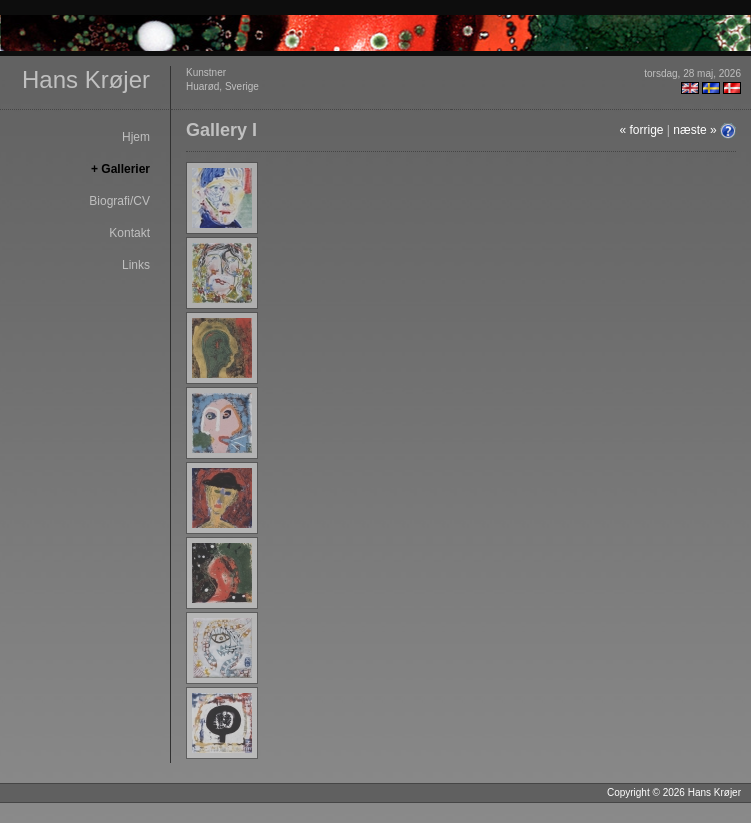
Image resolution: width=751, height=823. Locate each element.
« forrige (641, 130)
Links (136, 265)
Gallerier (125, 169)
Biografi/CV (119, 201)
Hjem (136, 137)
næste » (694, 130)
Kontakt (129, 233)
